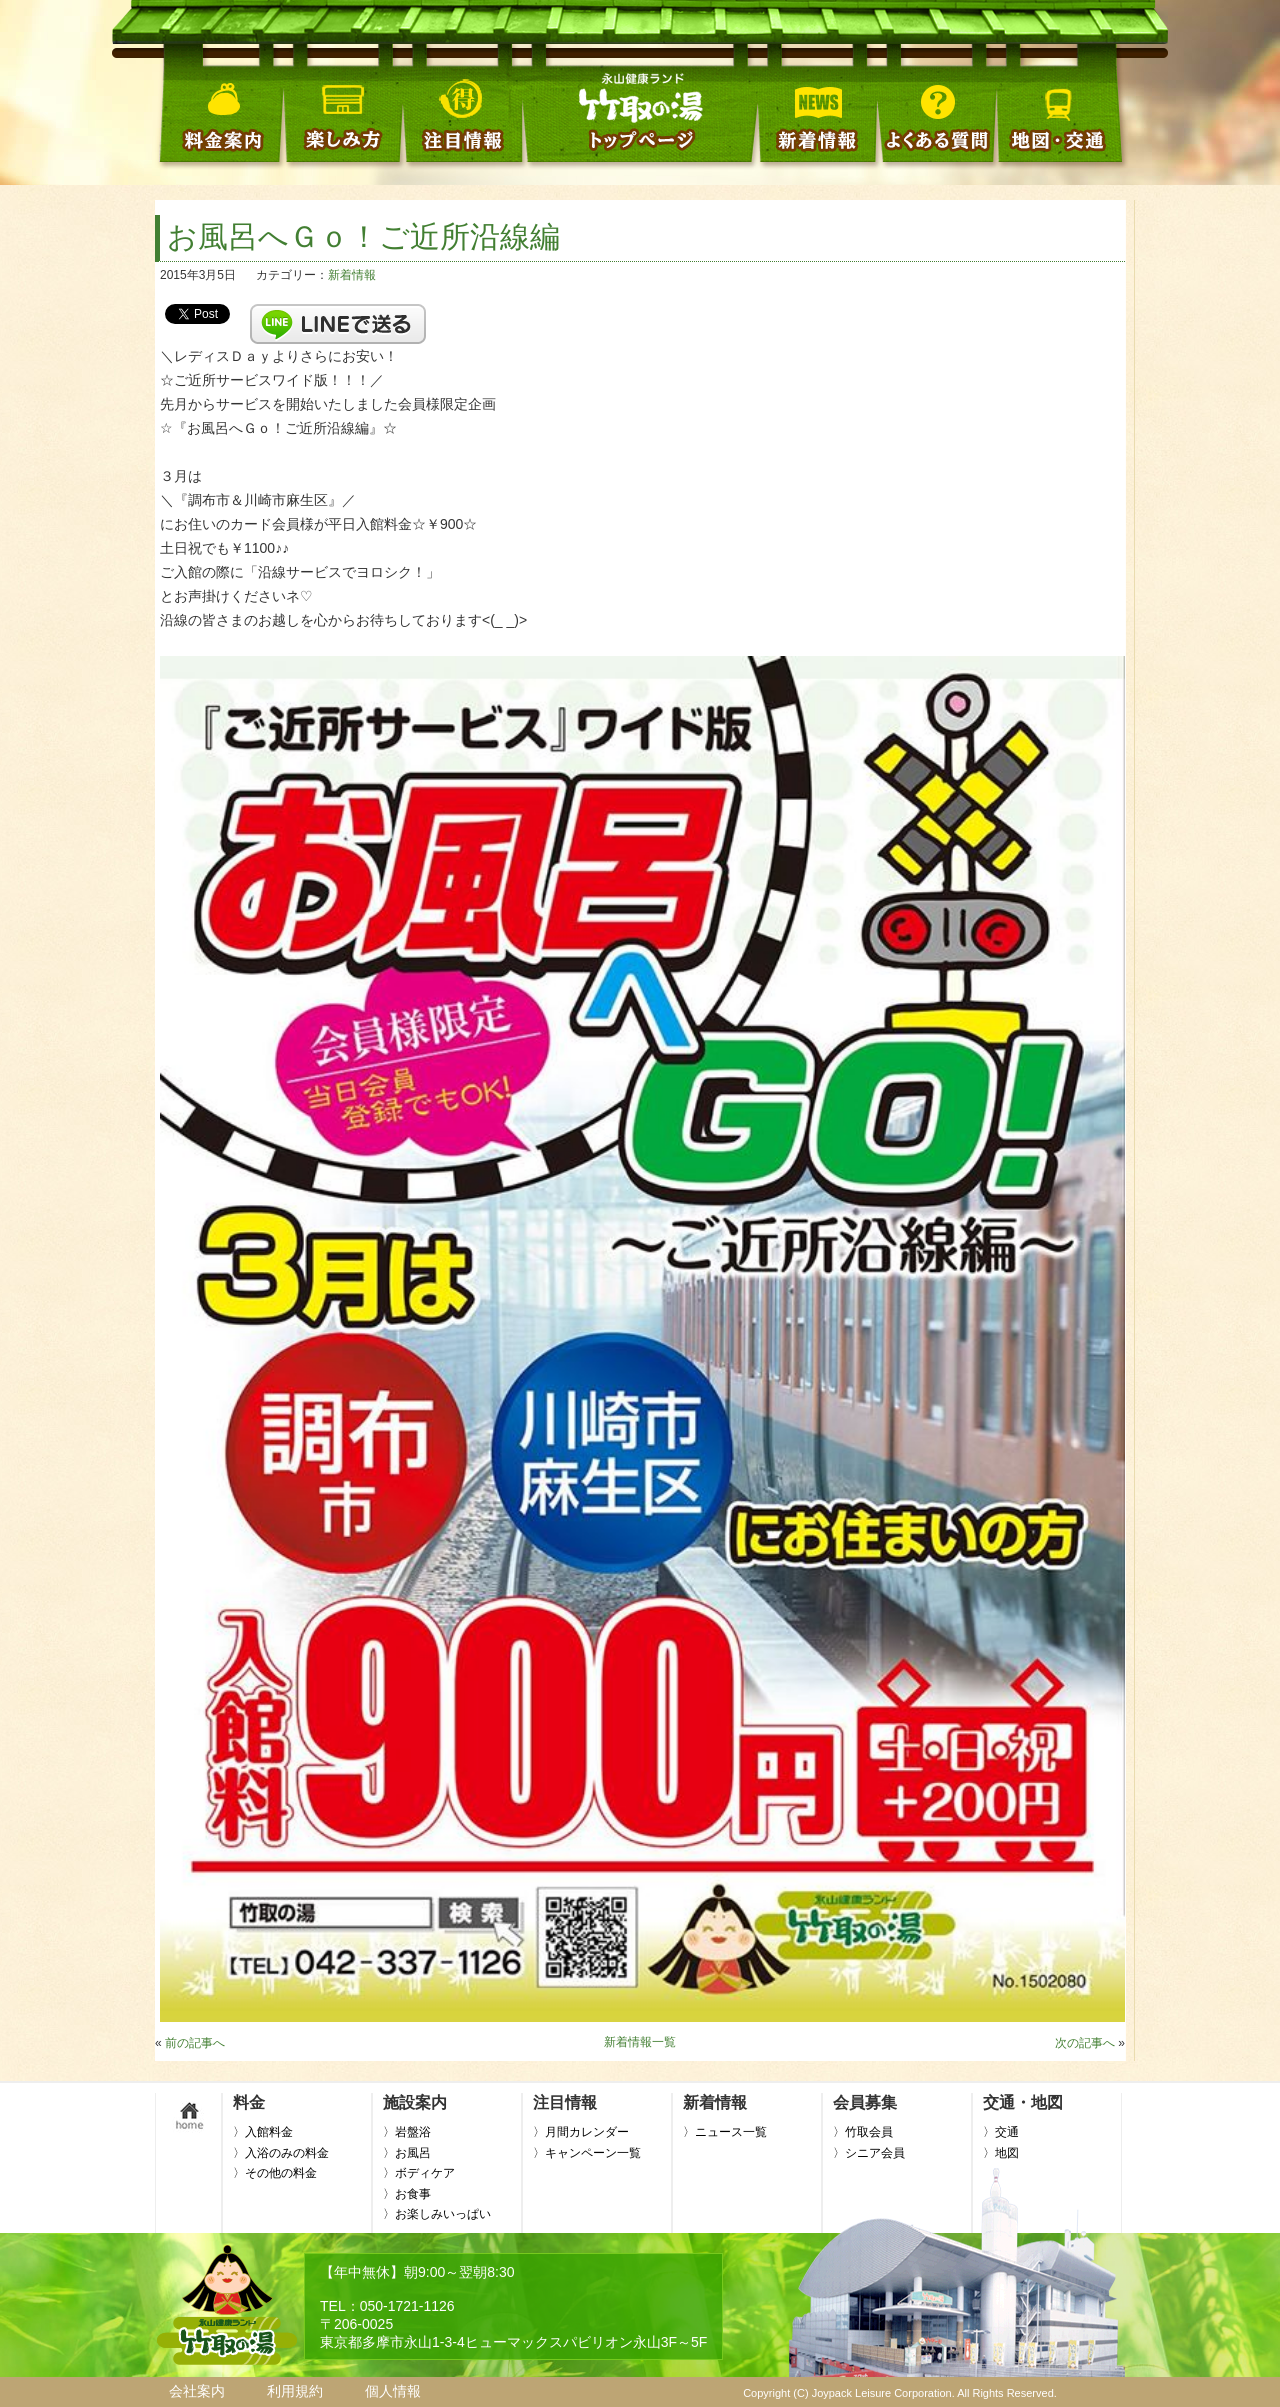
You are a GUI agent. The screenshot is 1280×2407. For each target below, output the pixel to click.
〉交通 (1001, 2132)
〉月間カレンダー (581, 2132)
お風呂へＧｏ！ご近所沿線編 (363, 236)
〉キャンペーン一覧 (587, 2153)
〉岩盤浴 (407, 2132)
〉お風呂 (407, 2153)
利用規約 (295, 2391)
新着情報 (352, 275)
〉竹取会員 (863, 2132)
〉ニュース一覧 (725, 2132)
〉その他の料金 (275, 2173)
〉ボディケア (419, 2173)
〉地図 (1001, 2153)
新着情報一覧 (640, 2042)
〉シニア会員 (869, 2153)
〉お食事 (407, 2194)
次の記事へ (1085, 2043)
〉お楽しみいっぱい (437, 2214)
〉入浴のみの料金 (281, 2153)
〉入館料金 (263, 2132)
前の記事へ (195, 2043)
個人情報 (393, 2391)
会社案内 (197, 2391)
